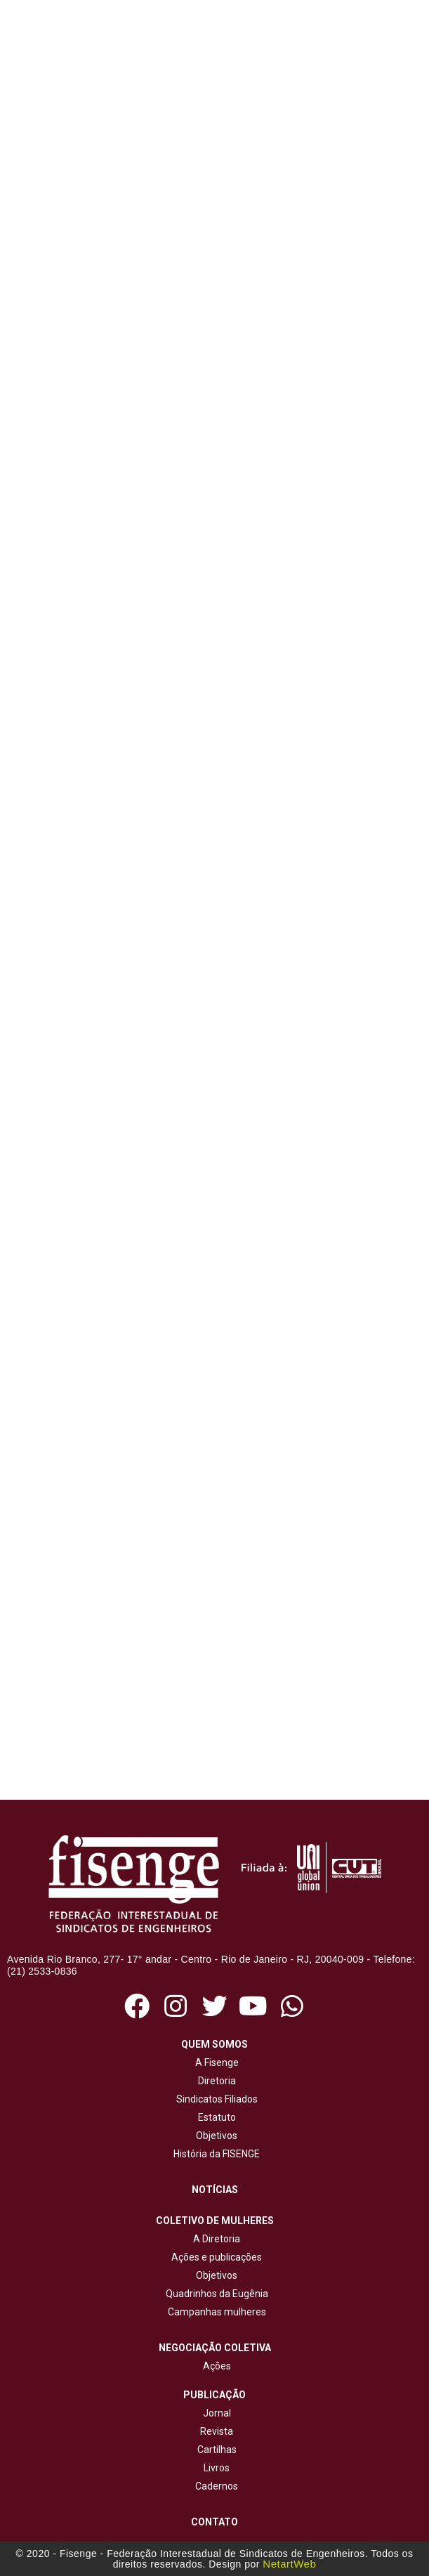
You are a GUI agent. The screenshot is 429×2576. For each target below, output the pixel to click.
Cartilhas (217, 2449)
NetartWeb (289, 2564)
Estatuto (215, 2117)
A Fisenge (215, 2062)
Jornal (217, 2413)
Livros (217, 2467)
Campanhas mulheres (215, 2311)
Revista (216, 2431)
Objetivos (214, 2135)
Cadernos (216, 2486)
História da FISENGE (214, 2153)
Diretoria (215, 2080)
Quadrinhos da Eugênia (214, 2293)
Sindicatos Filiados (215, 2099)
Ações (215, 2366)
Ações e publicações (214, 2257)
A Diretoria (214, 2238)
